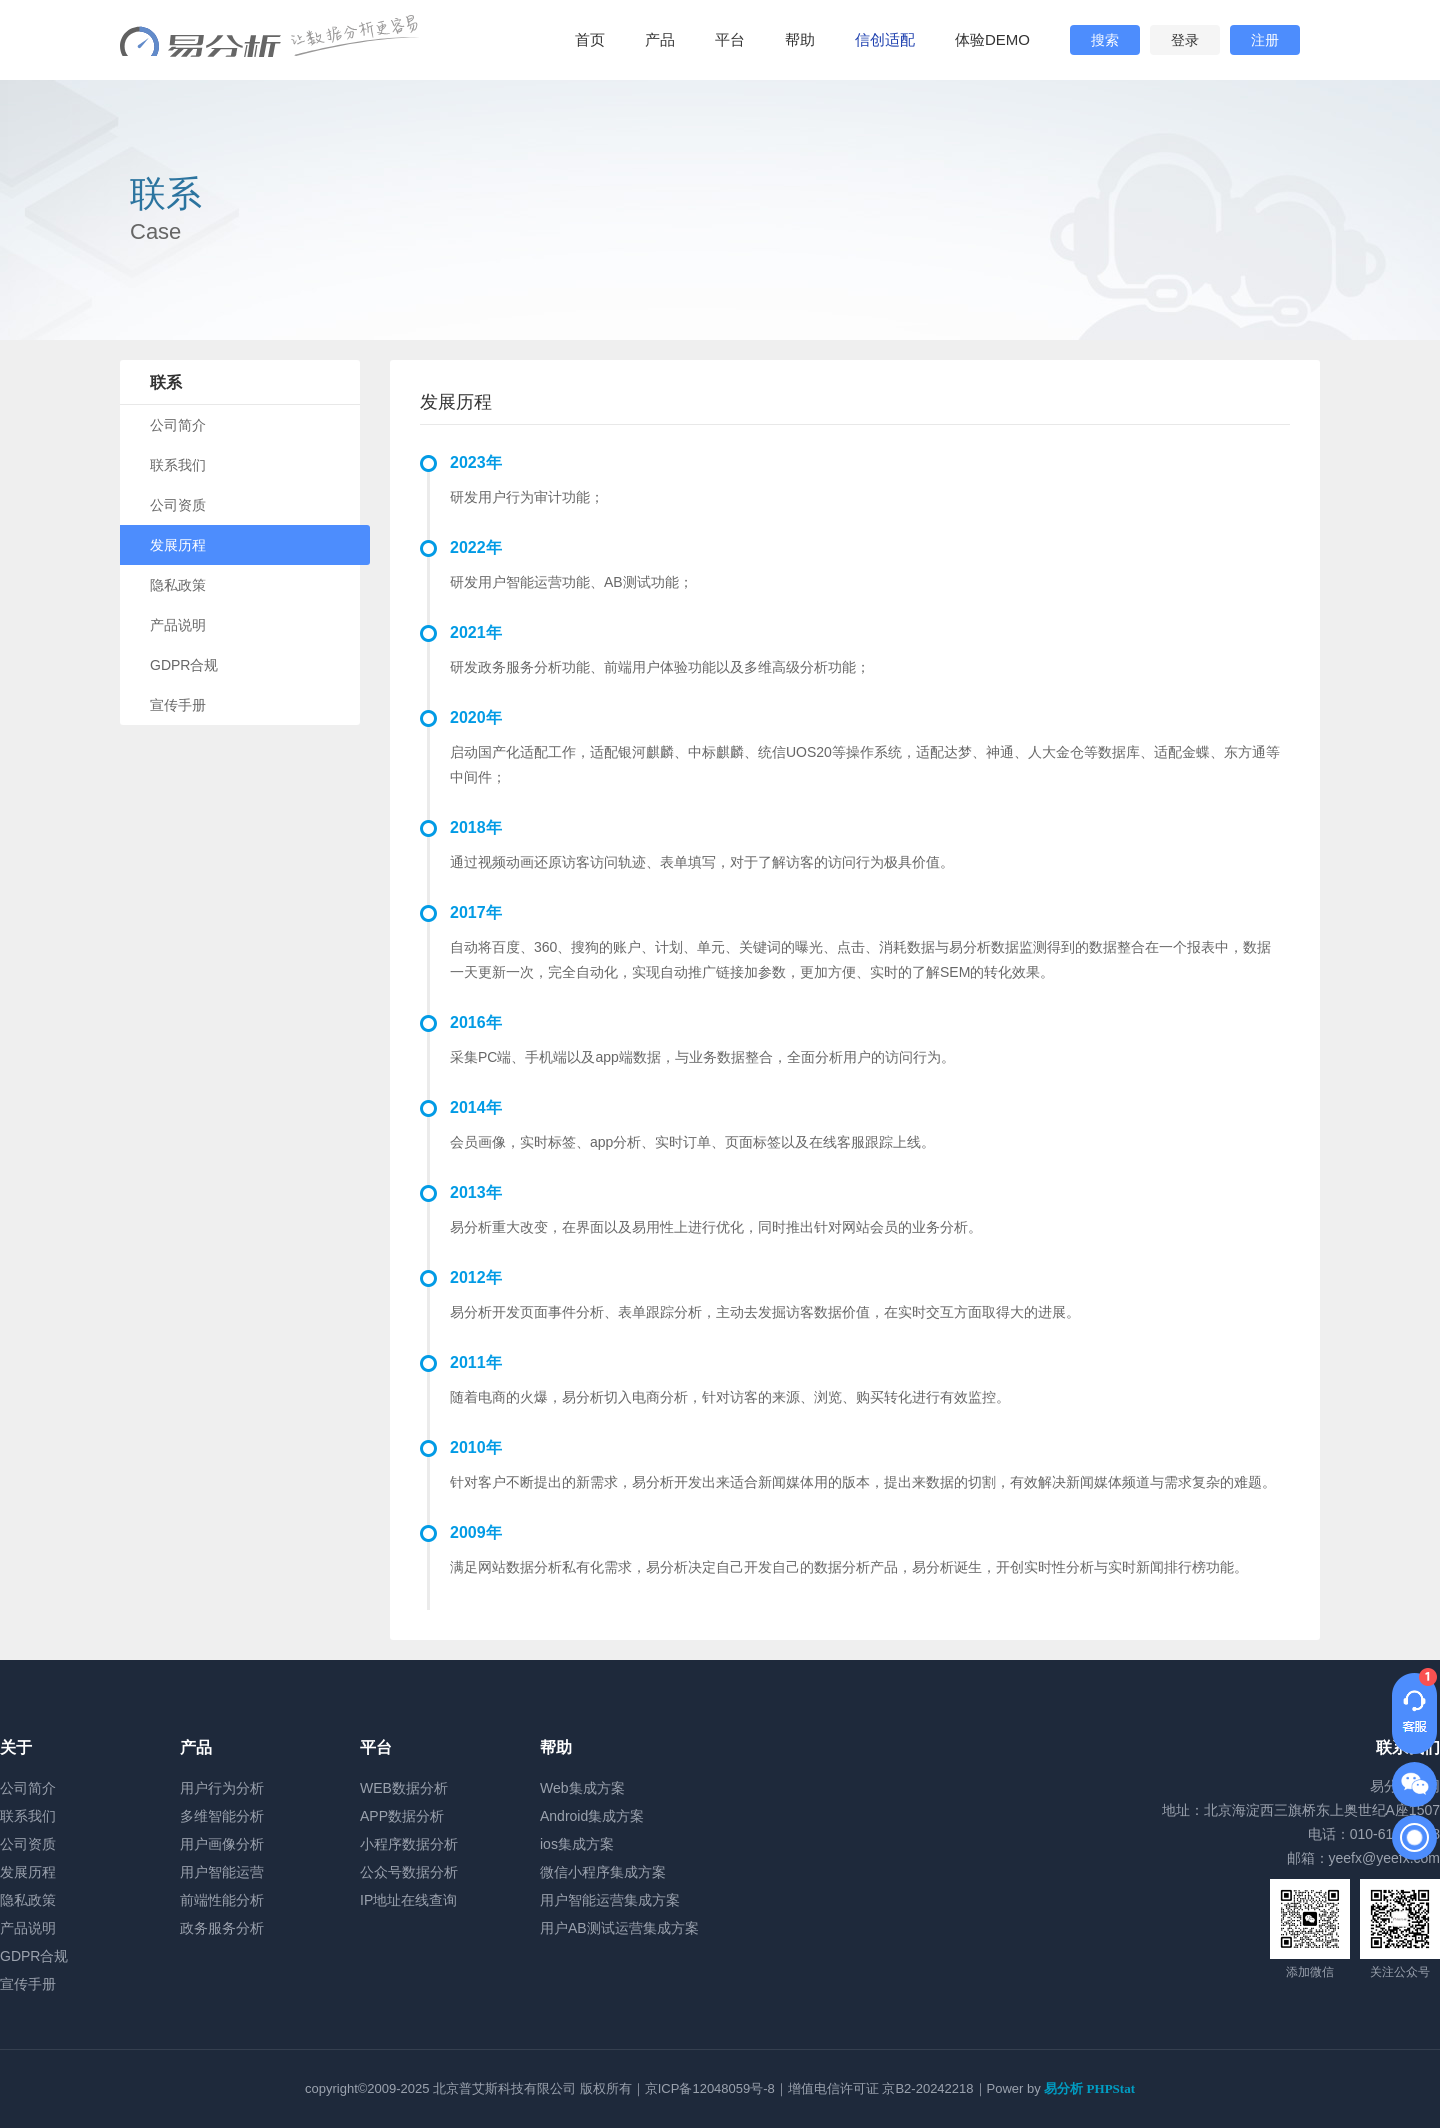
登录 (1185, 40)
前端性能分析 (222, 1900)
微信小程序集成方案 (603, 1872)
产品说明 (178, 625)
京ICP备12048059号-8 (710, 2088)
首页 (590, 39)
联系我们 (178, 465)
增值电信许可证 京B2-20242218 (881, 2088)
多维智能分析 (222, 1816)
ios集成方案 (577, 1844)
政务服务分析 (222, 1928)
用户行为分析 (222, 1788)
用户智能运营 (222, 1872)
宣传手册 (178, 705)
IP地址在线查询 (408, 1900)
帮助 (800, 39)
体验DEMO (992, 39)
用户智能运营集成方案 (610, 1900)
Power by (1061, 2088)
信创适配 (885, 39)
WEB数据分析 (404, 1788)
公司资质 (178, 505)
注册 (1265, 40)
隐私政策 (178, 585)
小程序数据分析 (409, 1844)
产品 (660, 39)
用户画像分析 (222, 1844)
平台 (730, 39)
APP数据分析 (402, 1816)
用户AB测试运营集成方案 (619, 1928)
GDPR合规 (184, 665)
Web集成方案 (582, 1788)
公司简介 (178, 425)
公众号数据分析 (409, 1872)
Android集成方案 (592, 1816)
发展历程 (178, 545)
